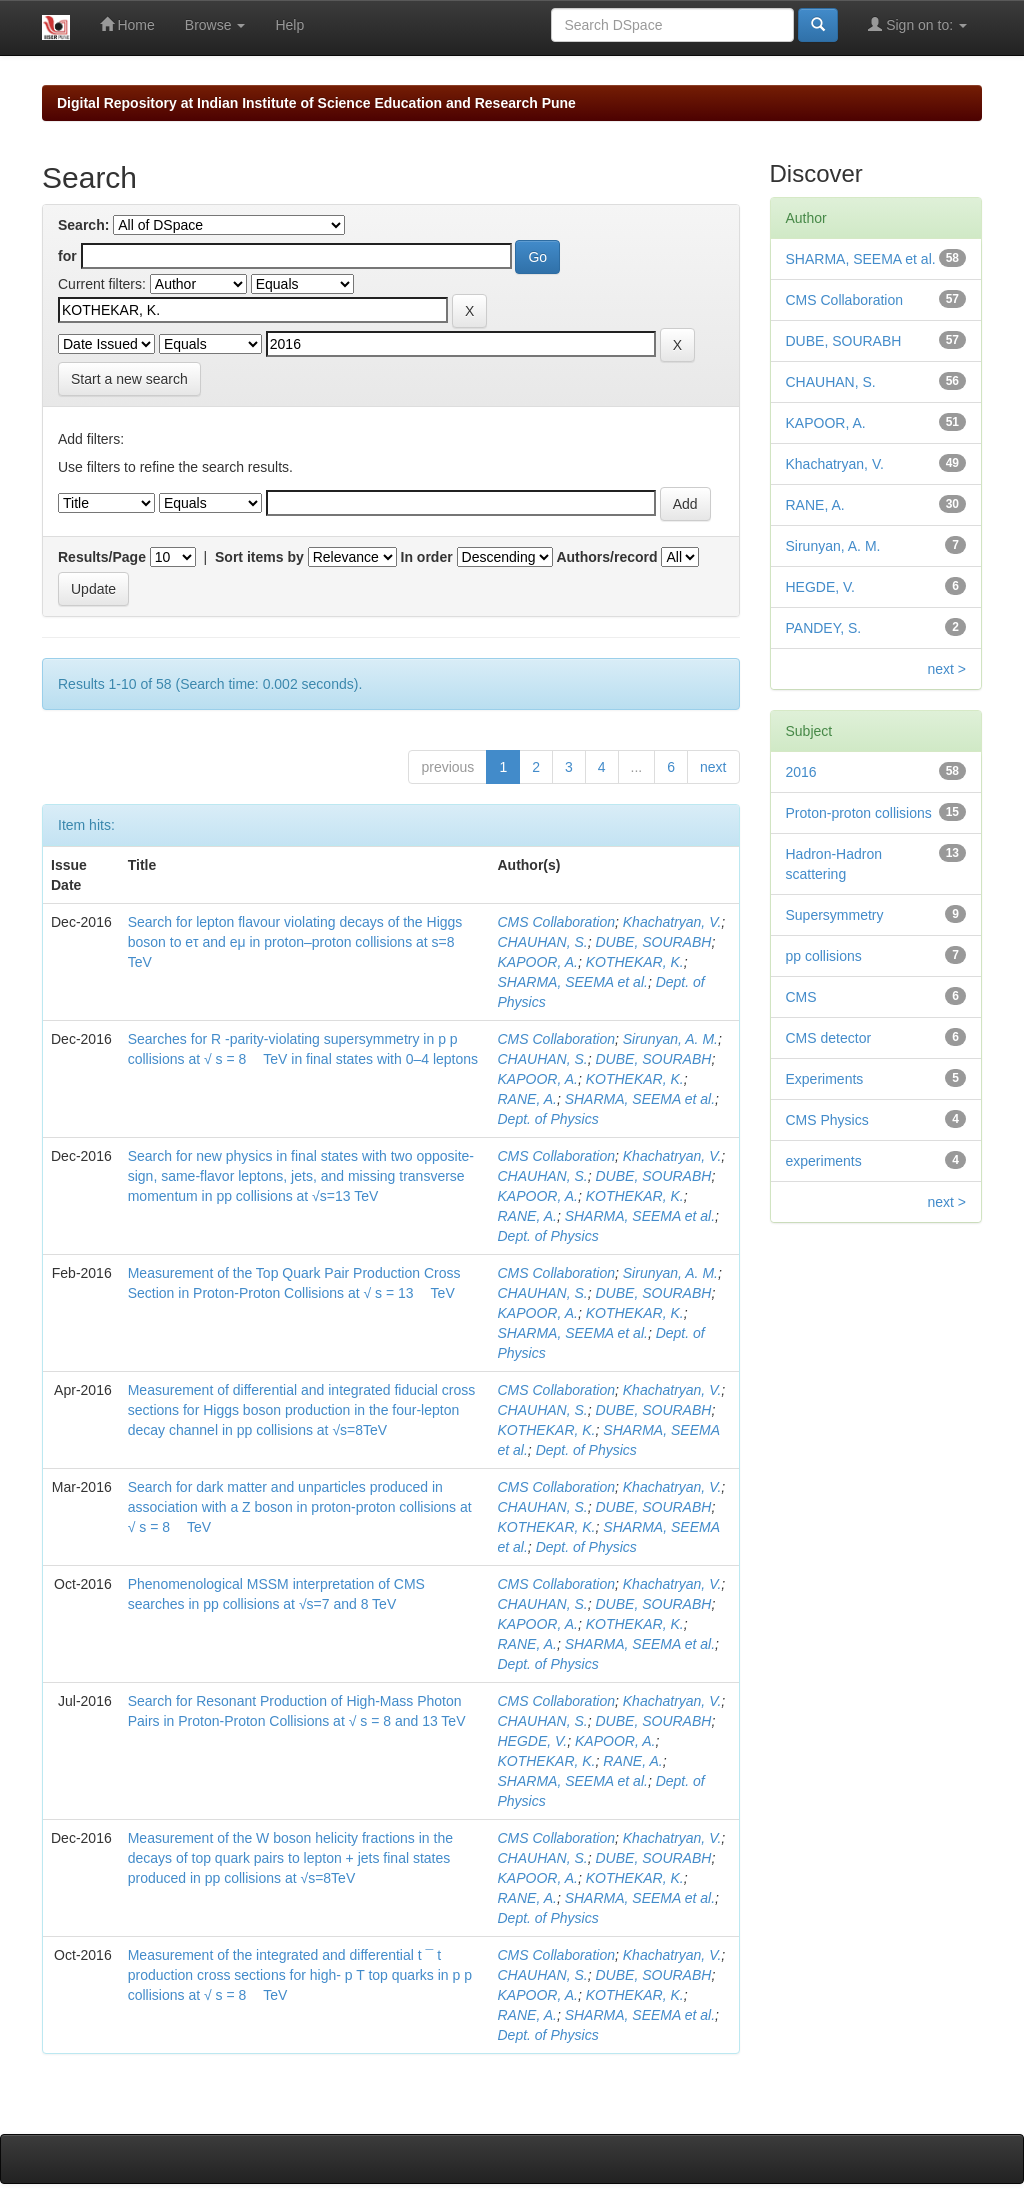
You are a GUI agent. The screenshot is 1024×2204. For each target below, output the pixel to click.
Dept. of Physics (547, 1119)
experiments (824, 1161)
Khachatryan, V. (672, 922)
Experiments (825, 1079)
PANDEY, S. (824, 628)
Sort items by (259, 557)
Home (127, 24)
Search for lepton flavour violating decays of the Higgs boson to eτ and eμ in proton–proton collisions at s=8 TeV (295, 942)
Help (289, 25)
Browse (215, 25)
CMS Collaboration (556, 922)
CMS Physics (827, 1120)
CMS (801, 997)
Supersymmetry (835, 915)
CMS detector (829, 1038)
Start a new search (129, 379)
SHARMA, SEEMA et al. (572, 982)
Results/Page (102, 557)
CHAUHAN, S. (542, 942)
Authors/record (606, 557)
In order (427, 557)
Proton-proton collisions (859, 813)
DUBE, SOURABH (654, 942)
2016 (801, 772)
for (67, 256)
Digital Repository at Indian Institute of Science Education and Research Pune (316, 103)
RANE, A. (526, 1099)
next (713, 767)
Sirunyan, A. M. (670, 1039)
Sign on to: (917, 24)
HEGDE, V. (532, 1741)
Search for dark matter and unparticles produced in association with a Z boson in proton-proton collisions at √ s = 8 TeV (300, 1507)
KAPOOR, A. (537, 962)
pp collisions (824, 956)
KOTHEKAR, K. (635, 962)
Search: (83, 225)
